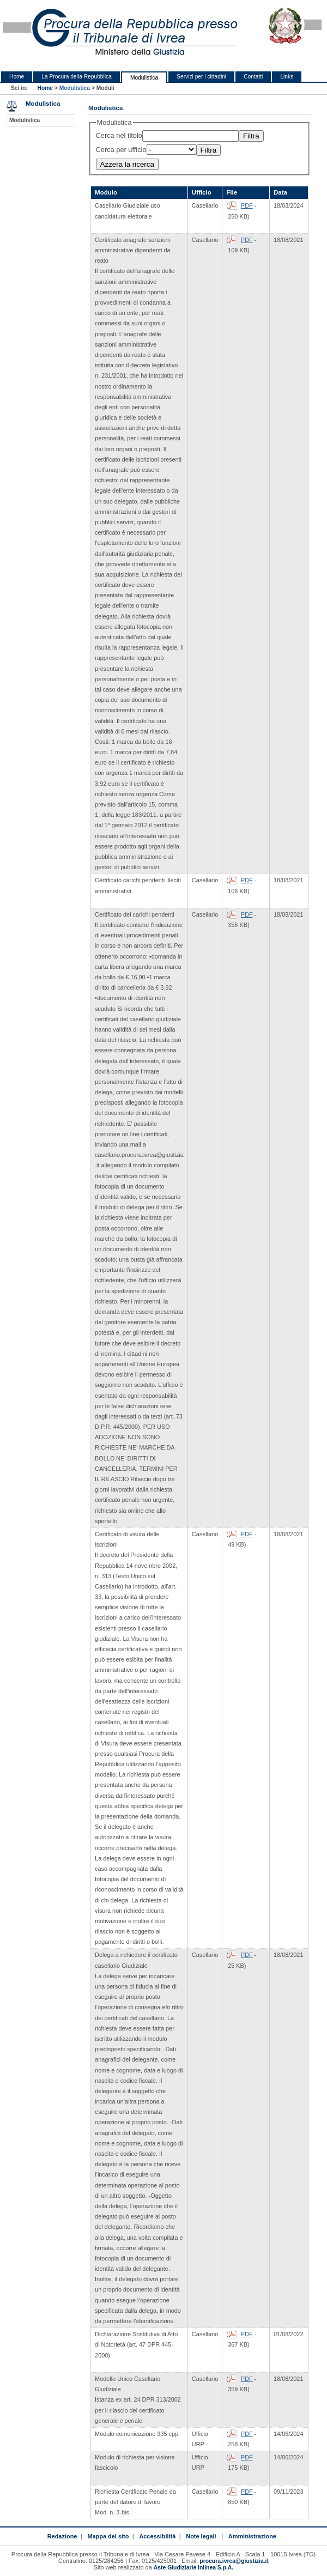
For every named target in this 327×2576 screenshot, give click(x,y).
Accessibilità (157, 2536)
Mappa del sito (108, 2536)
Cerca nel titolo (119, 135)
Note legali (201, 2536)
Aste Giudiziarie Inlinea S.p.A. (193, 2568)
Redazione (62, 2536)
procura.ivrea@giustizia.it (234, 2561)
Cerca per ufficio (121, 150)
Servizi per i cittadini (201, 77)
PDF (247, 205)
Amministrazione (252, 2536)
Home (16, 77)
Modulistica (144, 78)
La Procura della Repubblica (76, 77)
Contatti (253, 77)
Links (286, 77)
